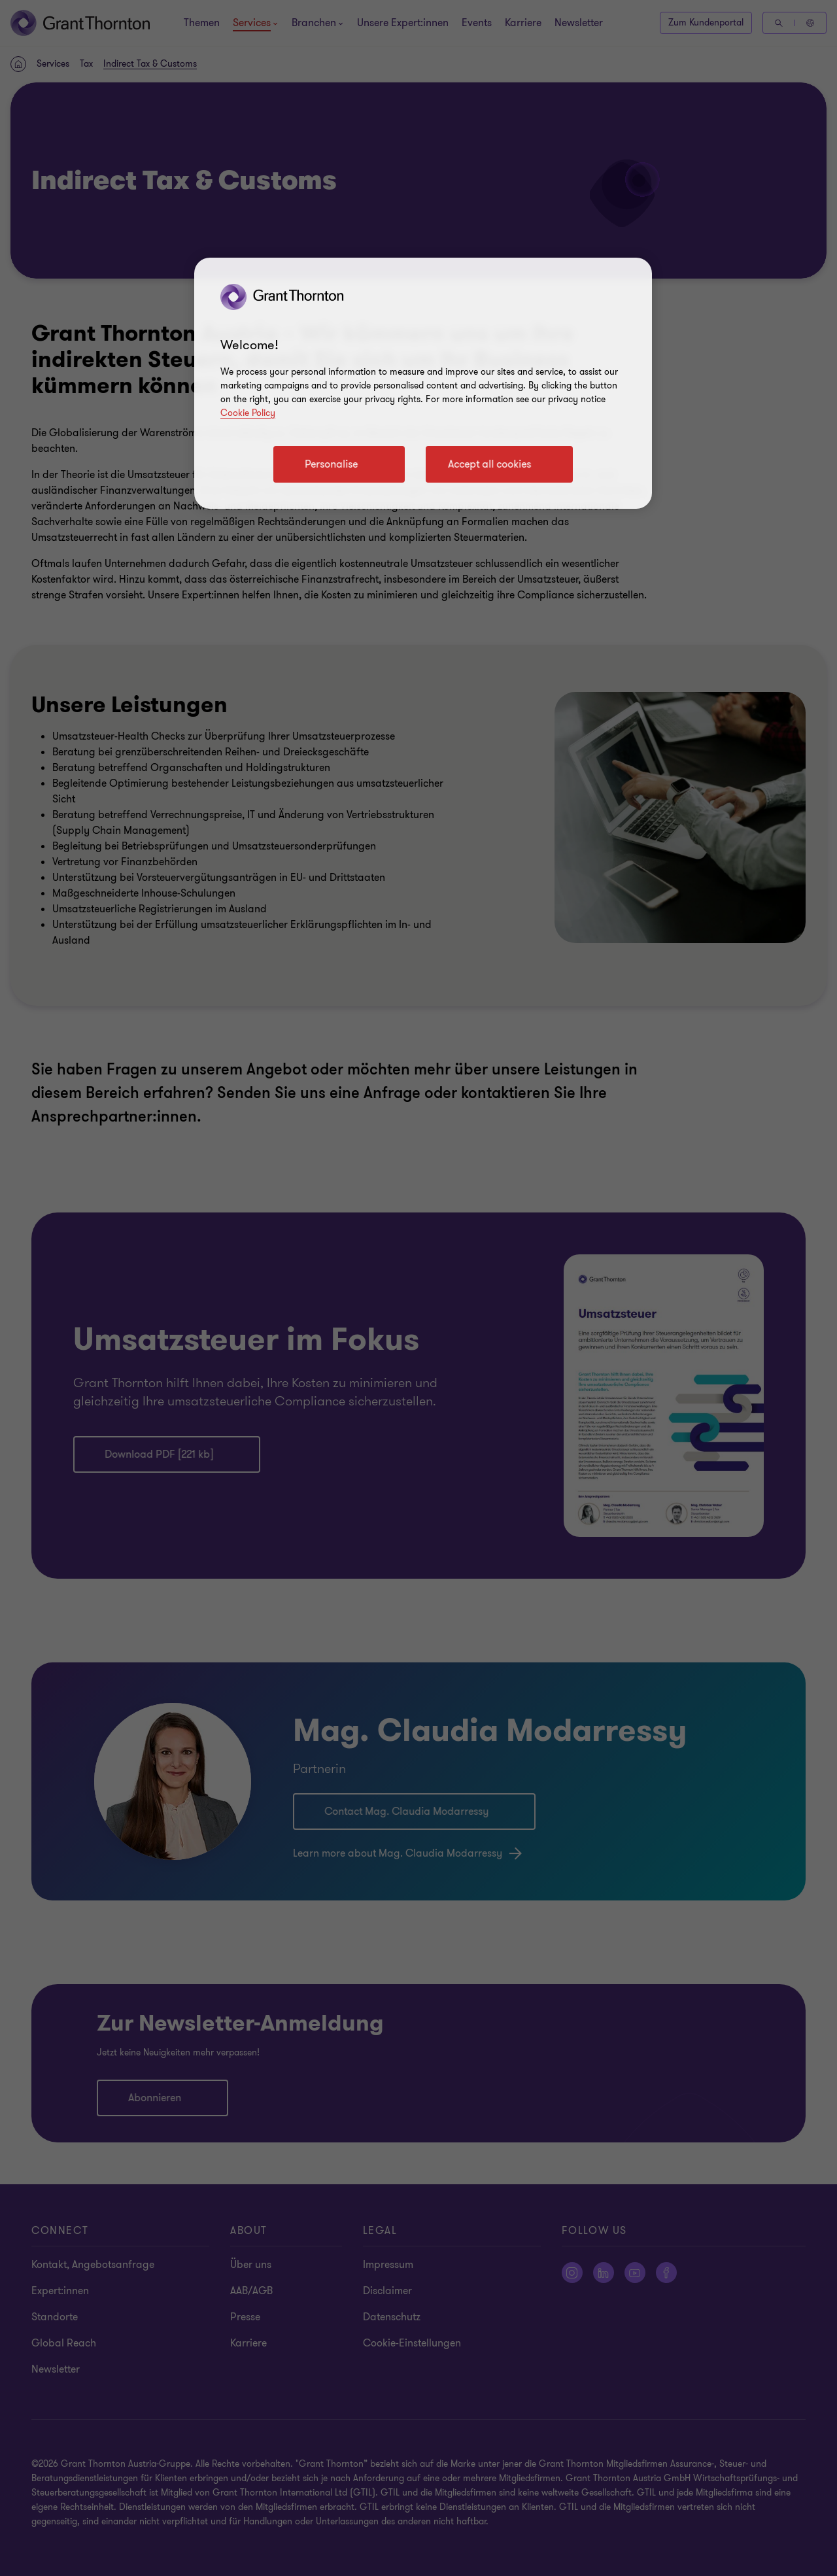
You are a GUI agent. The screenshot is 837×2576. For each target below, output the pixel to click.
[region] (423, 383)
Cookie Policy (247, 413)
